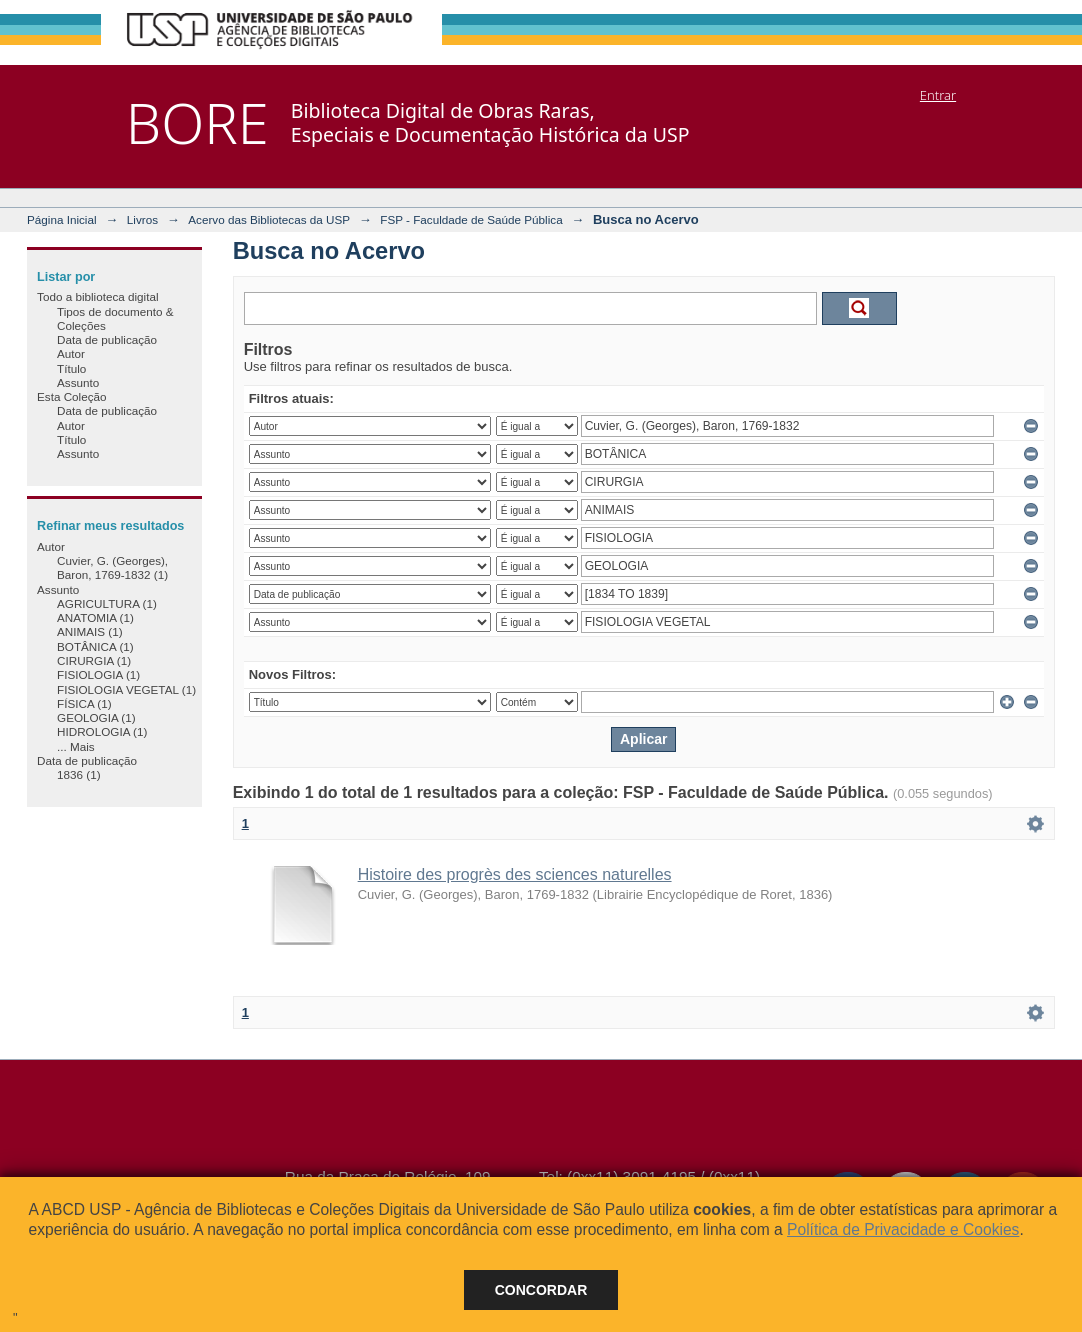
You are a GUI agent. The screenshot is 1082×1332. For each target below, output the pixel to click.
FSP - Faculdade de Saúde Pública (471, 219)
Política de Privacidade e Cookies (903, 1229)
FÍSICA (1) (84, 703)
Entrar (938, 95)
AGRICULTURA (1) (107, 603)
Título (71, 368)
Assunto (78, 382)
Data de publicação (107, 339)
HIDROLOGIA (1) (102, 731)
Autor (71, 353)
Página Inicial (62, 219)
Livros (142, 219)
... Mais (76, 746)
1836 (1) (79, 774)
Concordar (541, 1290)
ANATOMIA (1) (95, 617)
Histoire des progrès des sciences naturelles (515, 874)
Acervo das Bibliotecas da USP (269, 219)
